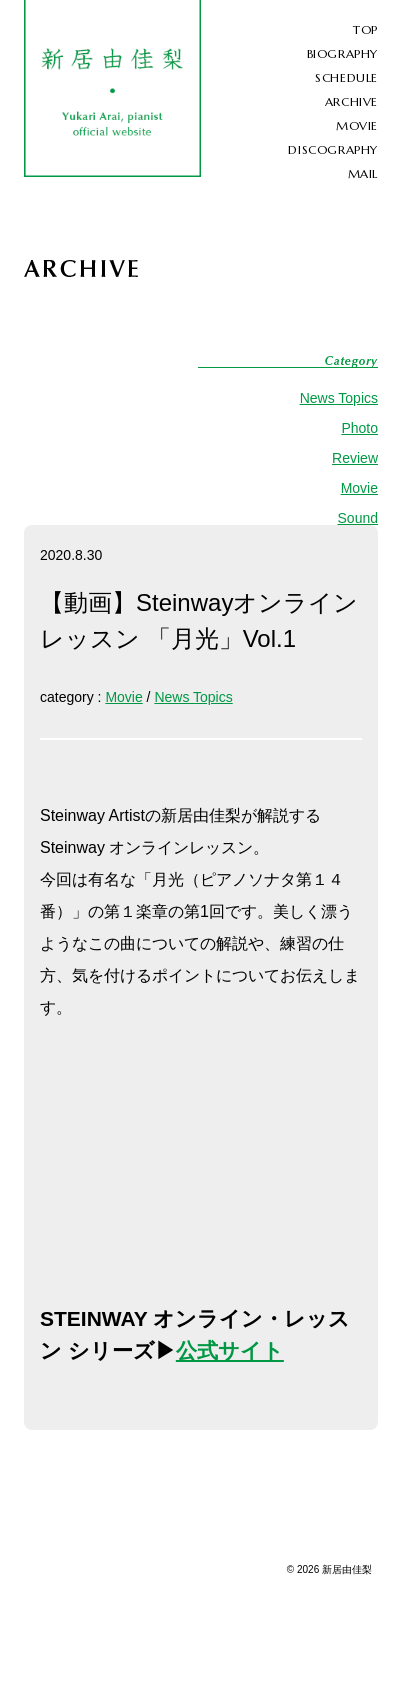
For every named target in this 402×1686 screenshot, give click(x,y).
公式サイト (230, 1350)
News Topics (339, 398)
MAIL (363, 173)
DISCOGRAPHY (333, 149)
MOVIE (357, 125)
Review (355, 458)
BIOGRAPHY (342, 53)
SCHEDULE (346, 77)
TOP (365, 29)
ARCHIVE (351, 101)
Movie (359, 488)
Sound (358, 518)
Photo (359, 428)
